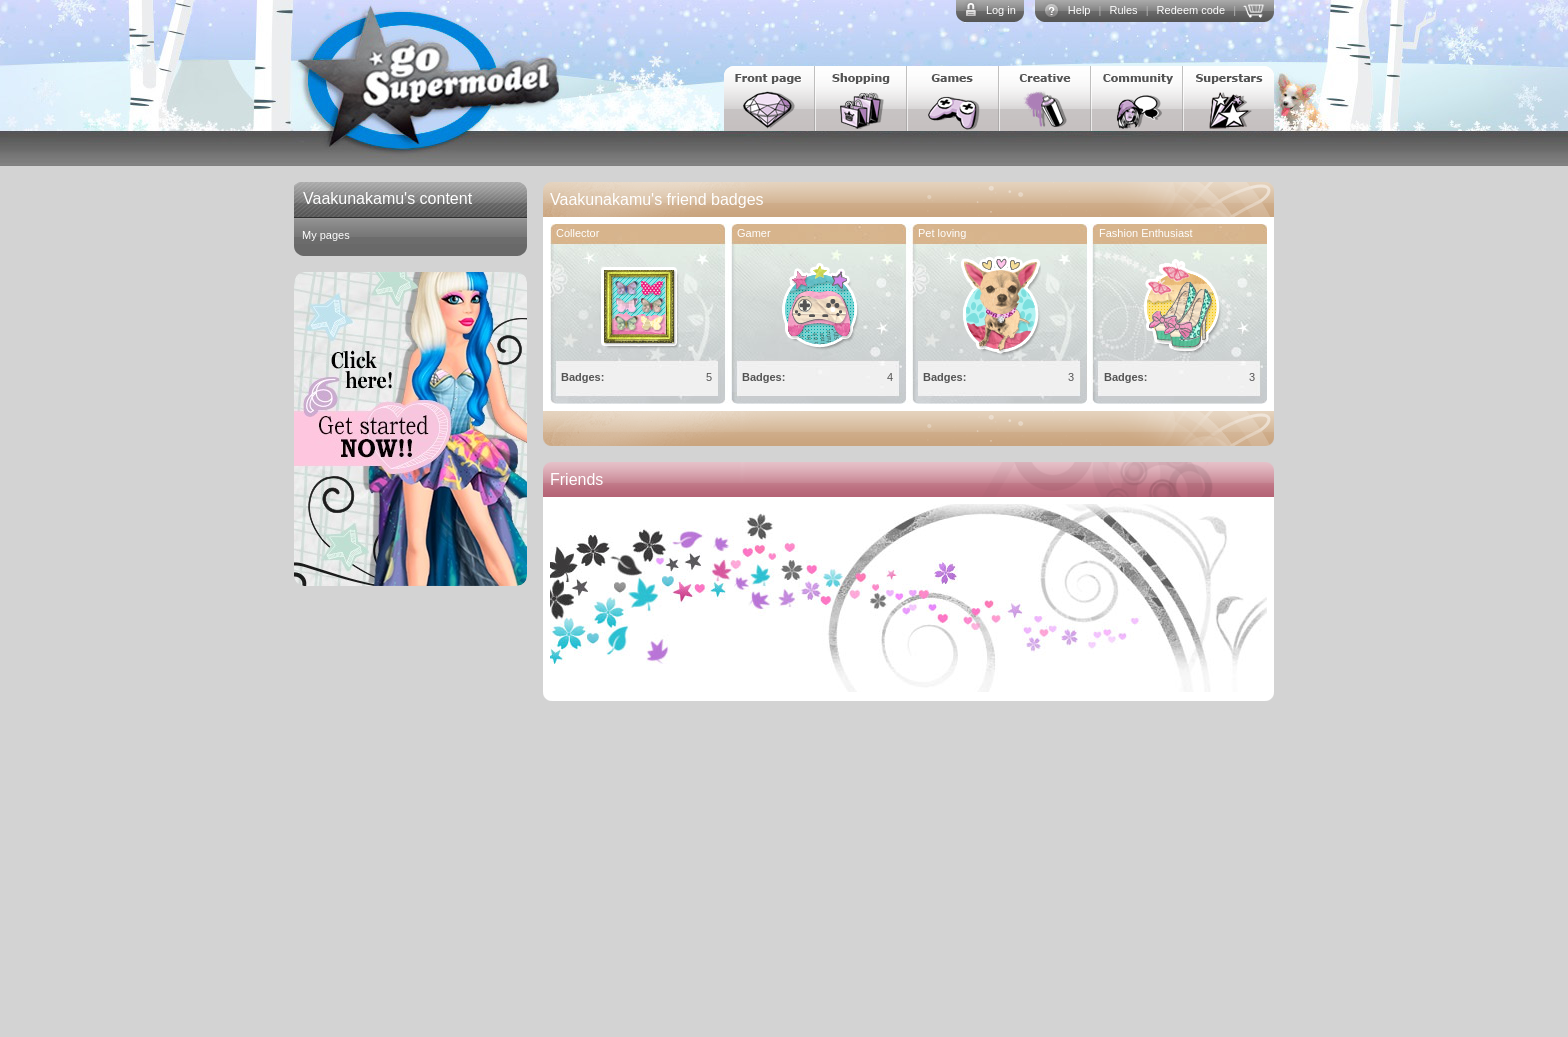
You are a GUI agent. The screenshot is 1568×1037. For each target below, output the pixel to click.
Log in (1001, 10)
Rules (1123, 10)
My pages (326, 235)
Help (1079, 10)
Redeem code (1191, 10)
